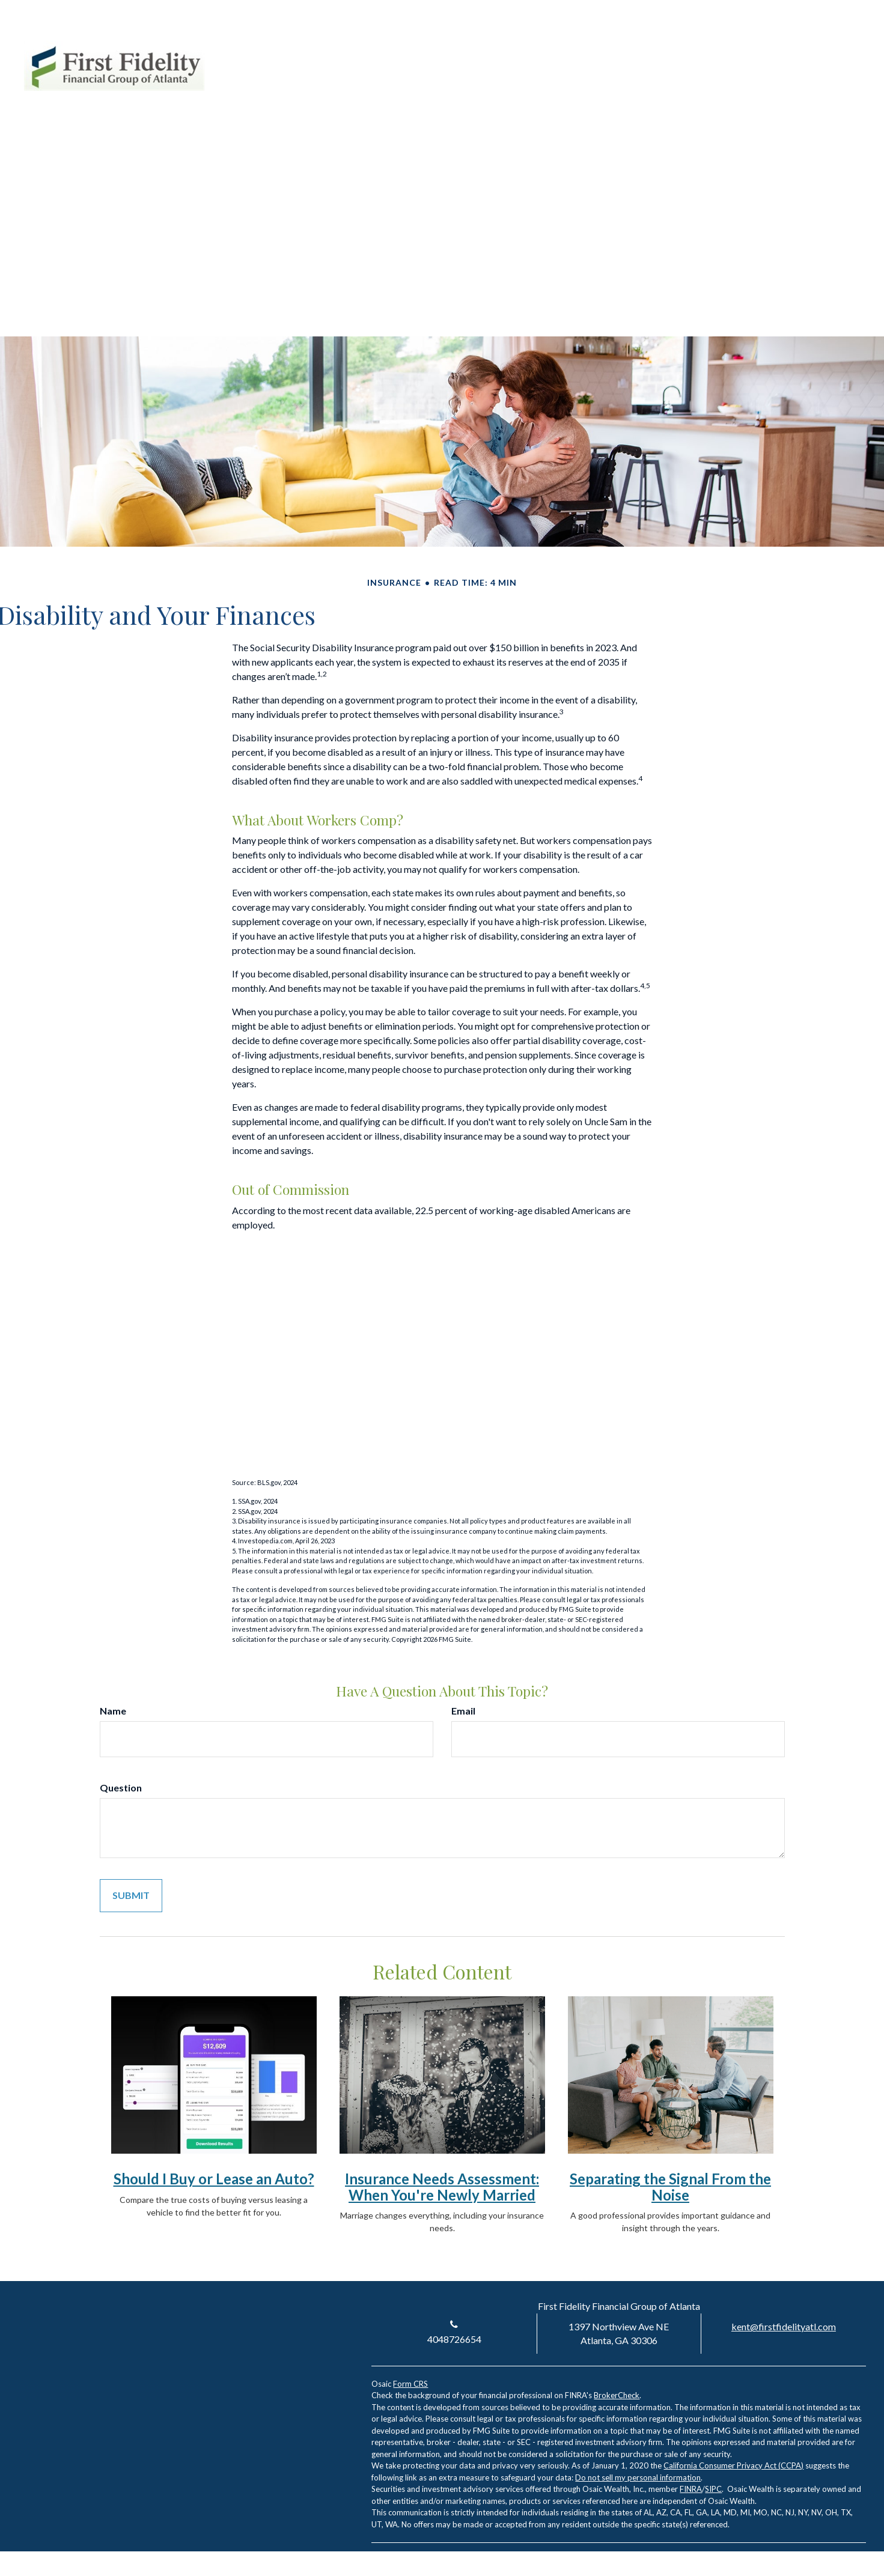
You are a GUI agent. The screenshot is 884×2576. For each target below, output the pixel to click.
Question (121, 1787)
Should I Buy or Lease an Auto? (214, 2178)
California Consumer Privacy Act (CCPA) (733, 2465)
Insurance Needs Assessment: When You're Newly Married (442, 2186)
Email (463, 1710)
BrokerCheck (616, 2395)
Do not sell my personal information (638, 2477)
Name (113, 1710)
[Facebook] (835, 47)
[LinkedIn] (813, 47)
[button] (547, 89)
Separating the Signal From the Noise (670, 2186)
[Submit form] (131, 1895)
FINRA (691, 2489)
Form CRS (410, 2384)
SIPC (713, 2489)
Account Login (755, 47)
